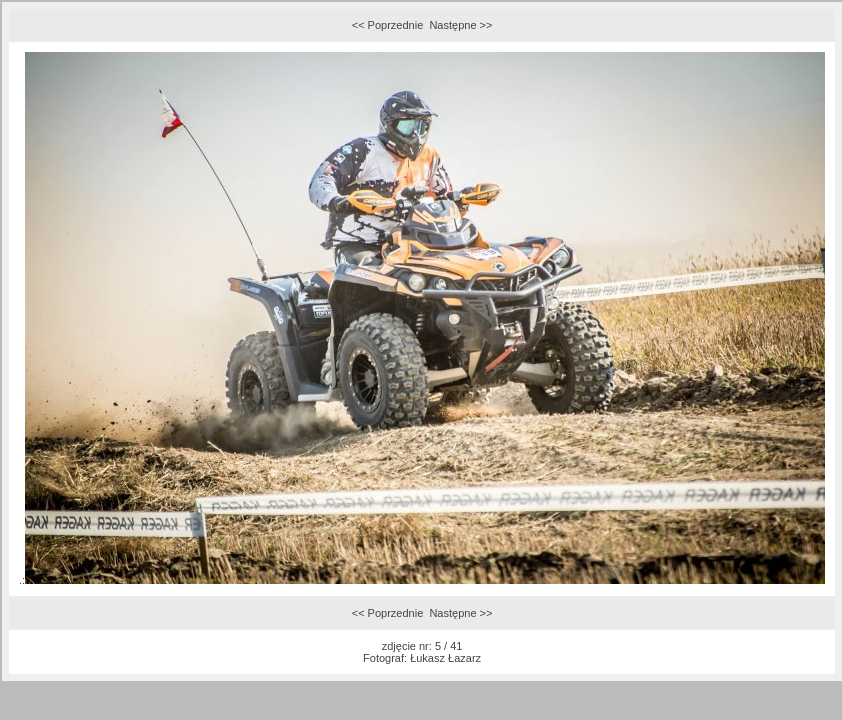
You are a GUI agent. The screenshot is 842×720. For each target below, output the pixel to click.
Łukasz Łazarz (445, 658)
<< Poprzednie (388, 25)
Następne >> (460, 25)
